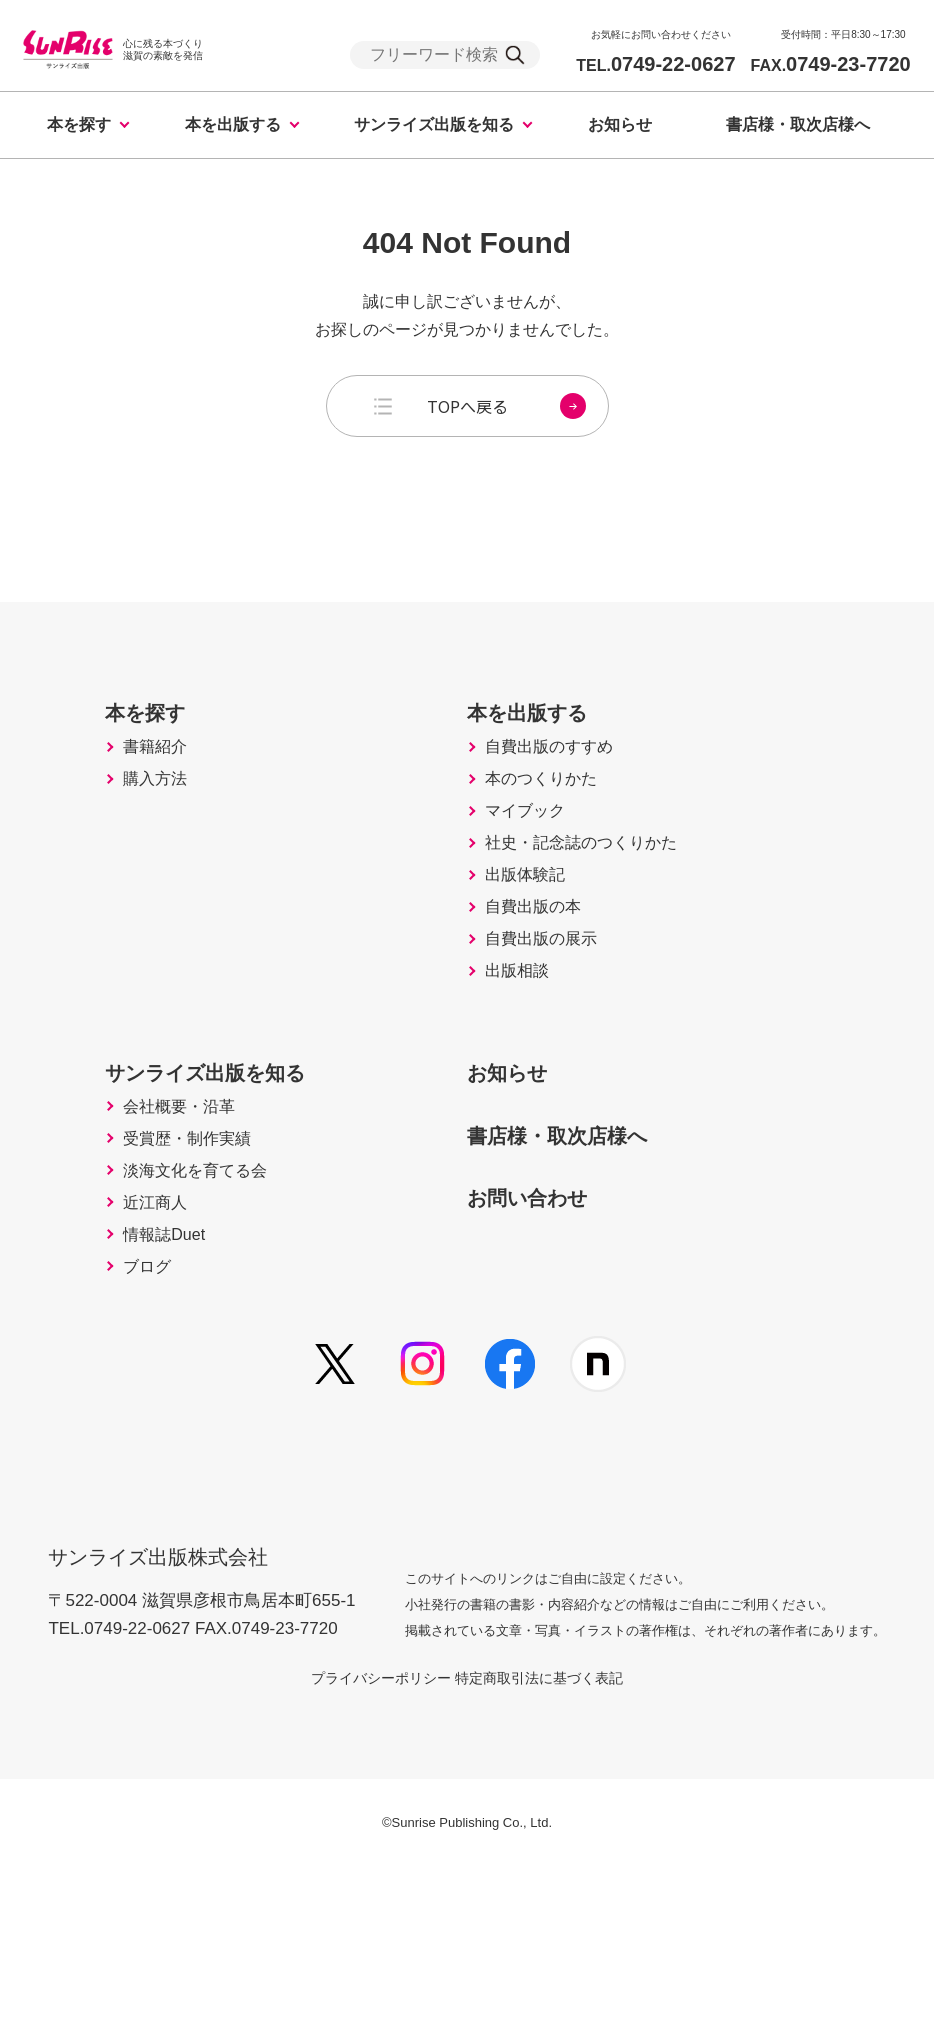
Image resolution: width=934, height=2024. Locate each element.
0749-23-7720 (831, 64)
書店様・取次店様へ (798, 124)
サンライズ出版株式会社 (171, 1699)
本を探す (79, 124)
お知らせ (620, 124)
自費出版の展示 (550, 1033)
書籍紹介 (124, 781)
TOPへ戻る (506, 406)
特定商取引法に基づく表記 (563, 1835)
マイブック (532, 865)
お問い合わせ (544, 1310)
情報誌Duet (134, 1391)
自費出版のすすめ (559, 781)
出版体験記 (532, 949)
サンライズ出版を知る (434, 124)
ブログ (115, 1433)
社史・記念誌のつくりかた (595, 907)
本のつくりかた (550, 823)
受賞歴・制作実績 (160, 1265)
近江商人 (124, 1349)
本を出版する (233, 124)
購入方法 (124, 823)
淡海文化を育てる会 (169, 1307)
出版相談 (523, 1075)
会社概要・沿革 (151, 1223)
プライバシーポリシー (357, 1835)
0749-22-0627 (655, 64)
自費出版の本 (541, 991)
